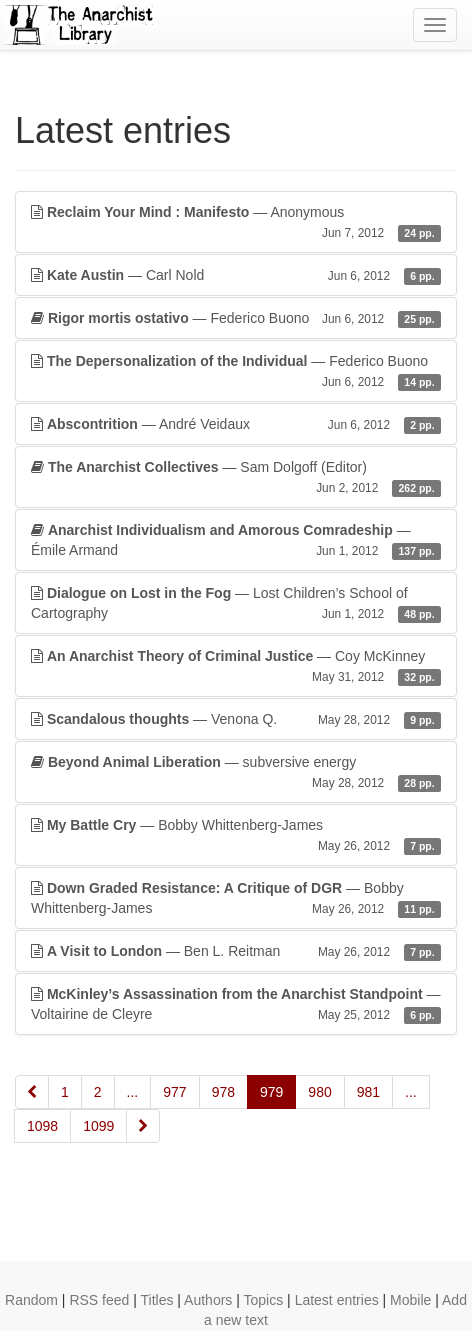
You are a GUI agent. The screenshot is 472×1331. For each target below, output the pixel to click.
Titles (157, 1300)
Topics (264, 1300)
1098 (42, 1126)
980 (319, 1092)
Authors (208, 1300)
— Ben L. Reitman (236, 951)
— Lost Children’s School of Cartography (236, 604)
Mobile (410, 1300)
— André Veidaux (236, 424)
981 (368, 1092)
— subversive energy (236, 773)
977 (174, 1092)
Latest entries (337, 1300)
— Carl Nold (236, 275)
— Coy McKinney (236, 667)
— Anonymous (236, 223)
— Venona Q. (236, 719)
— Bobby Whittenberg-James (236, 836)
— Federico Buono (236, 318)
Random (31, 1300)
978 (223, 1092)
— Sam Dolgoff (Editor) (236, 478)
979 (271, 1092)
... (133, 1092)
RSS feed (99, 1300)
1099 (98, 1126)
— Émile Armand (236, 541)
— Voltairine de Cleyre (236, 1005)
